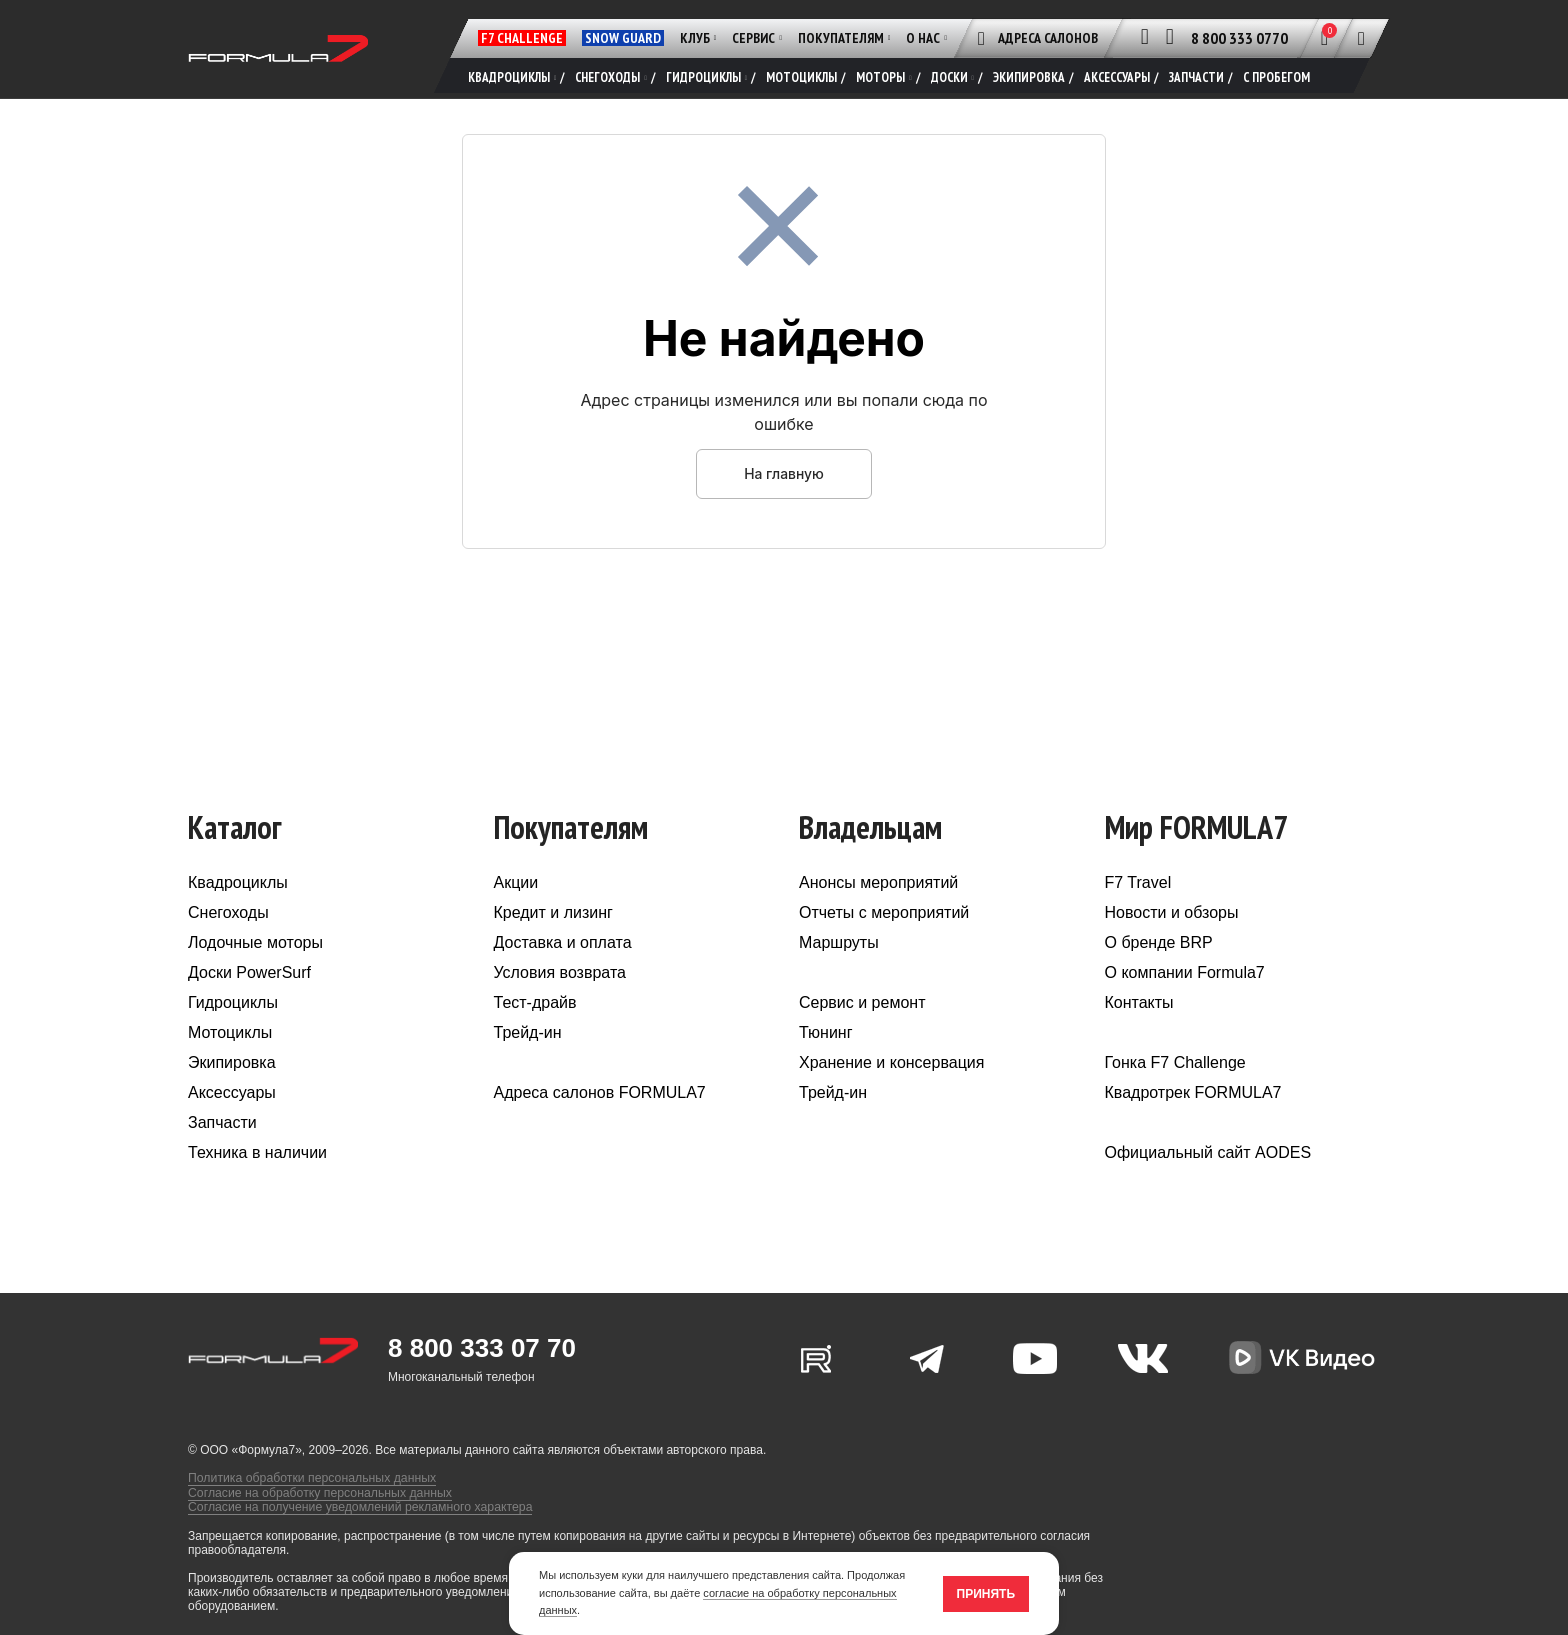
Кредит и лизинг (553, 919)
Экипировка (232, 1069)
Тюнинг (826, 1039)
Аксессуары (232, 1099)
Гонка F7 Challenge (1175, 1069)
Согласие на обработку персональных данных (317, 1498)
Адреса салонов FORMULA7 (600, 1099)
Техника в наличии (257, 1159)
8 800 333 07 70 (482, 1355)
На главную (784, 479)
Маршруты (839, 949)
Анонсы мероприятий (878, 889)
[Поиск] (1361, 38)
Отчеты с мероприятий (884, 919)
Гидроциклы (233, 1009)
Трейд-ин (528, 1039)
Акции (516, 889)
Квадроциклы (238, 889)
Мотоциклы (230, 1039)
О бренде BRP (1159, 949)
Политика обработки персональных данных (309, 1484)
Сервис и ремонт (862, 1009)
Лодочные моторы (255, 949)
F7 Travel (1138, 889)
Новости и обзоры (1172, 919)
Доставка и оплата (563, 949)
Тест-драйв (535, 1009)
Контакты (1139, 1009)
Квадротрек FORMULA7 (1193, 1099)
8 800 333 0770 (1239, 38)
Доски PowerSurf (249, 979)
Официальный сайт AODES (1208, 1159)
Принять (986, 1594)
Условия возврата (560, 979)
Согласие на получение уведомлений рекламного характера (356, 1512)
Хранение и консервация (891, 1069)
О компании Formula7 (1185, 979)
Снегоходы (228, 919)
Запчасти (222, 1129)
